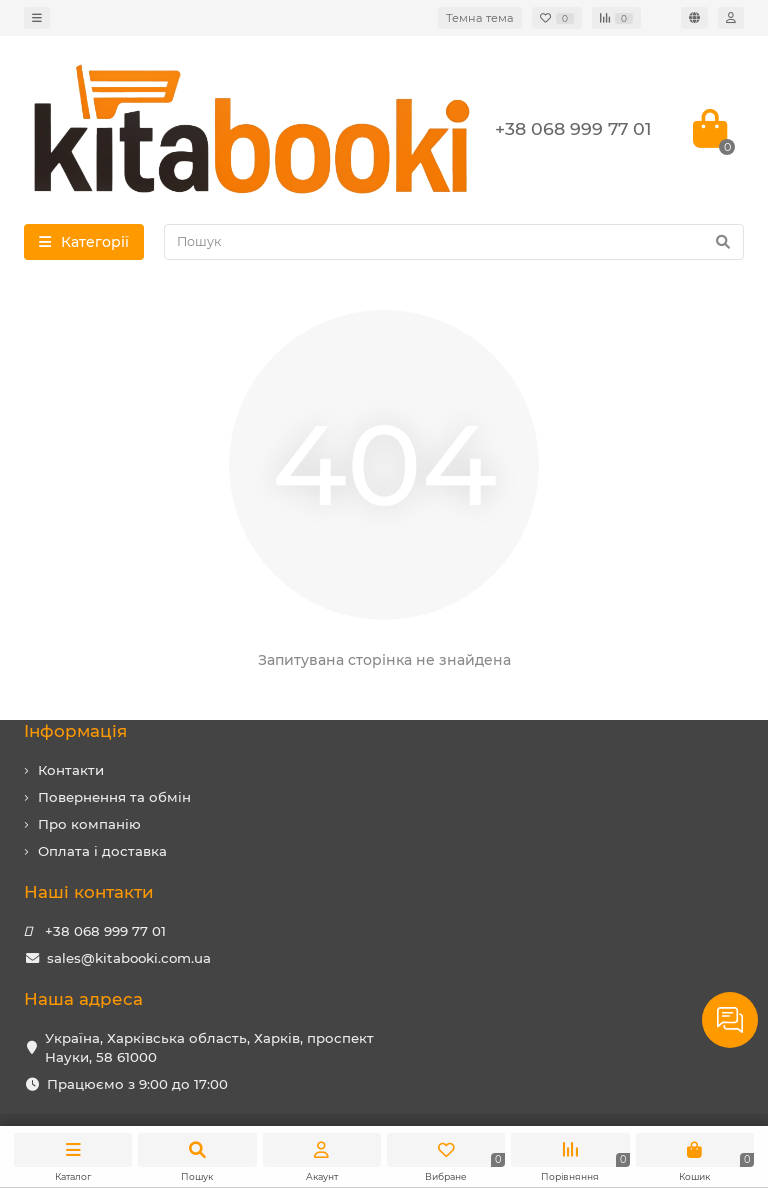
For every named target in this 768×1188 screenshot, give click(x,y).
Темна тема (480, 18)
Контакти (71, 770)
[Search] (454, 242)
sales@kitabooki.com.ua (129, 958)
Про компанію (89, 824)
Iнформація (75, 731)
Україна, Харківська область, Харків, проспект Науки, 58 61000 (209, 1047)
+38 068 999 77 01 (105, 931)
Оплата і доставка (102, 851)
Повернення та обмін (114, 797)
